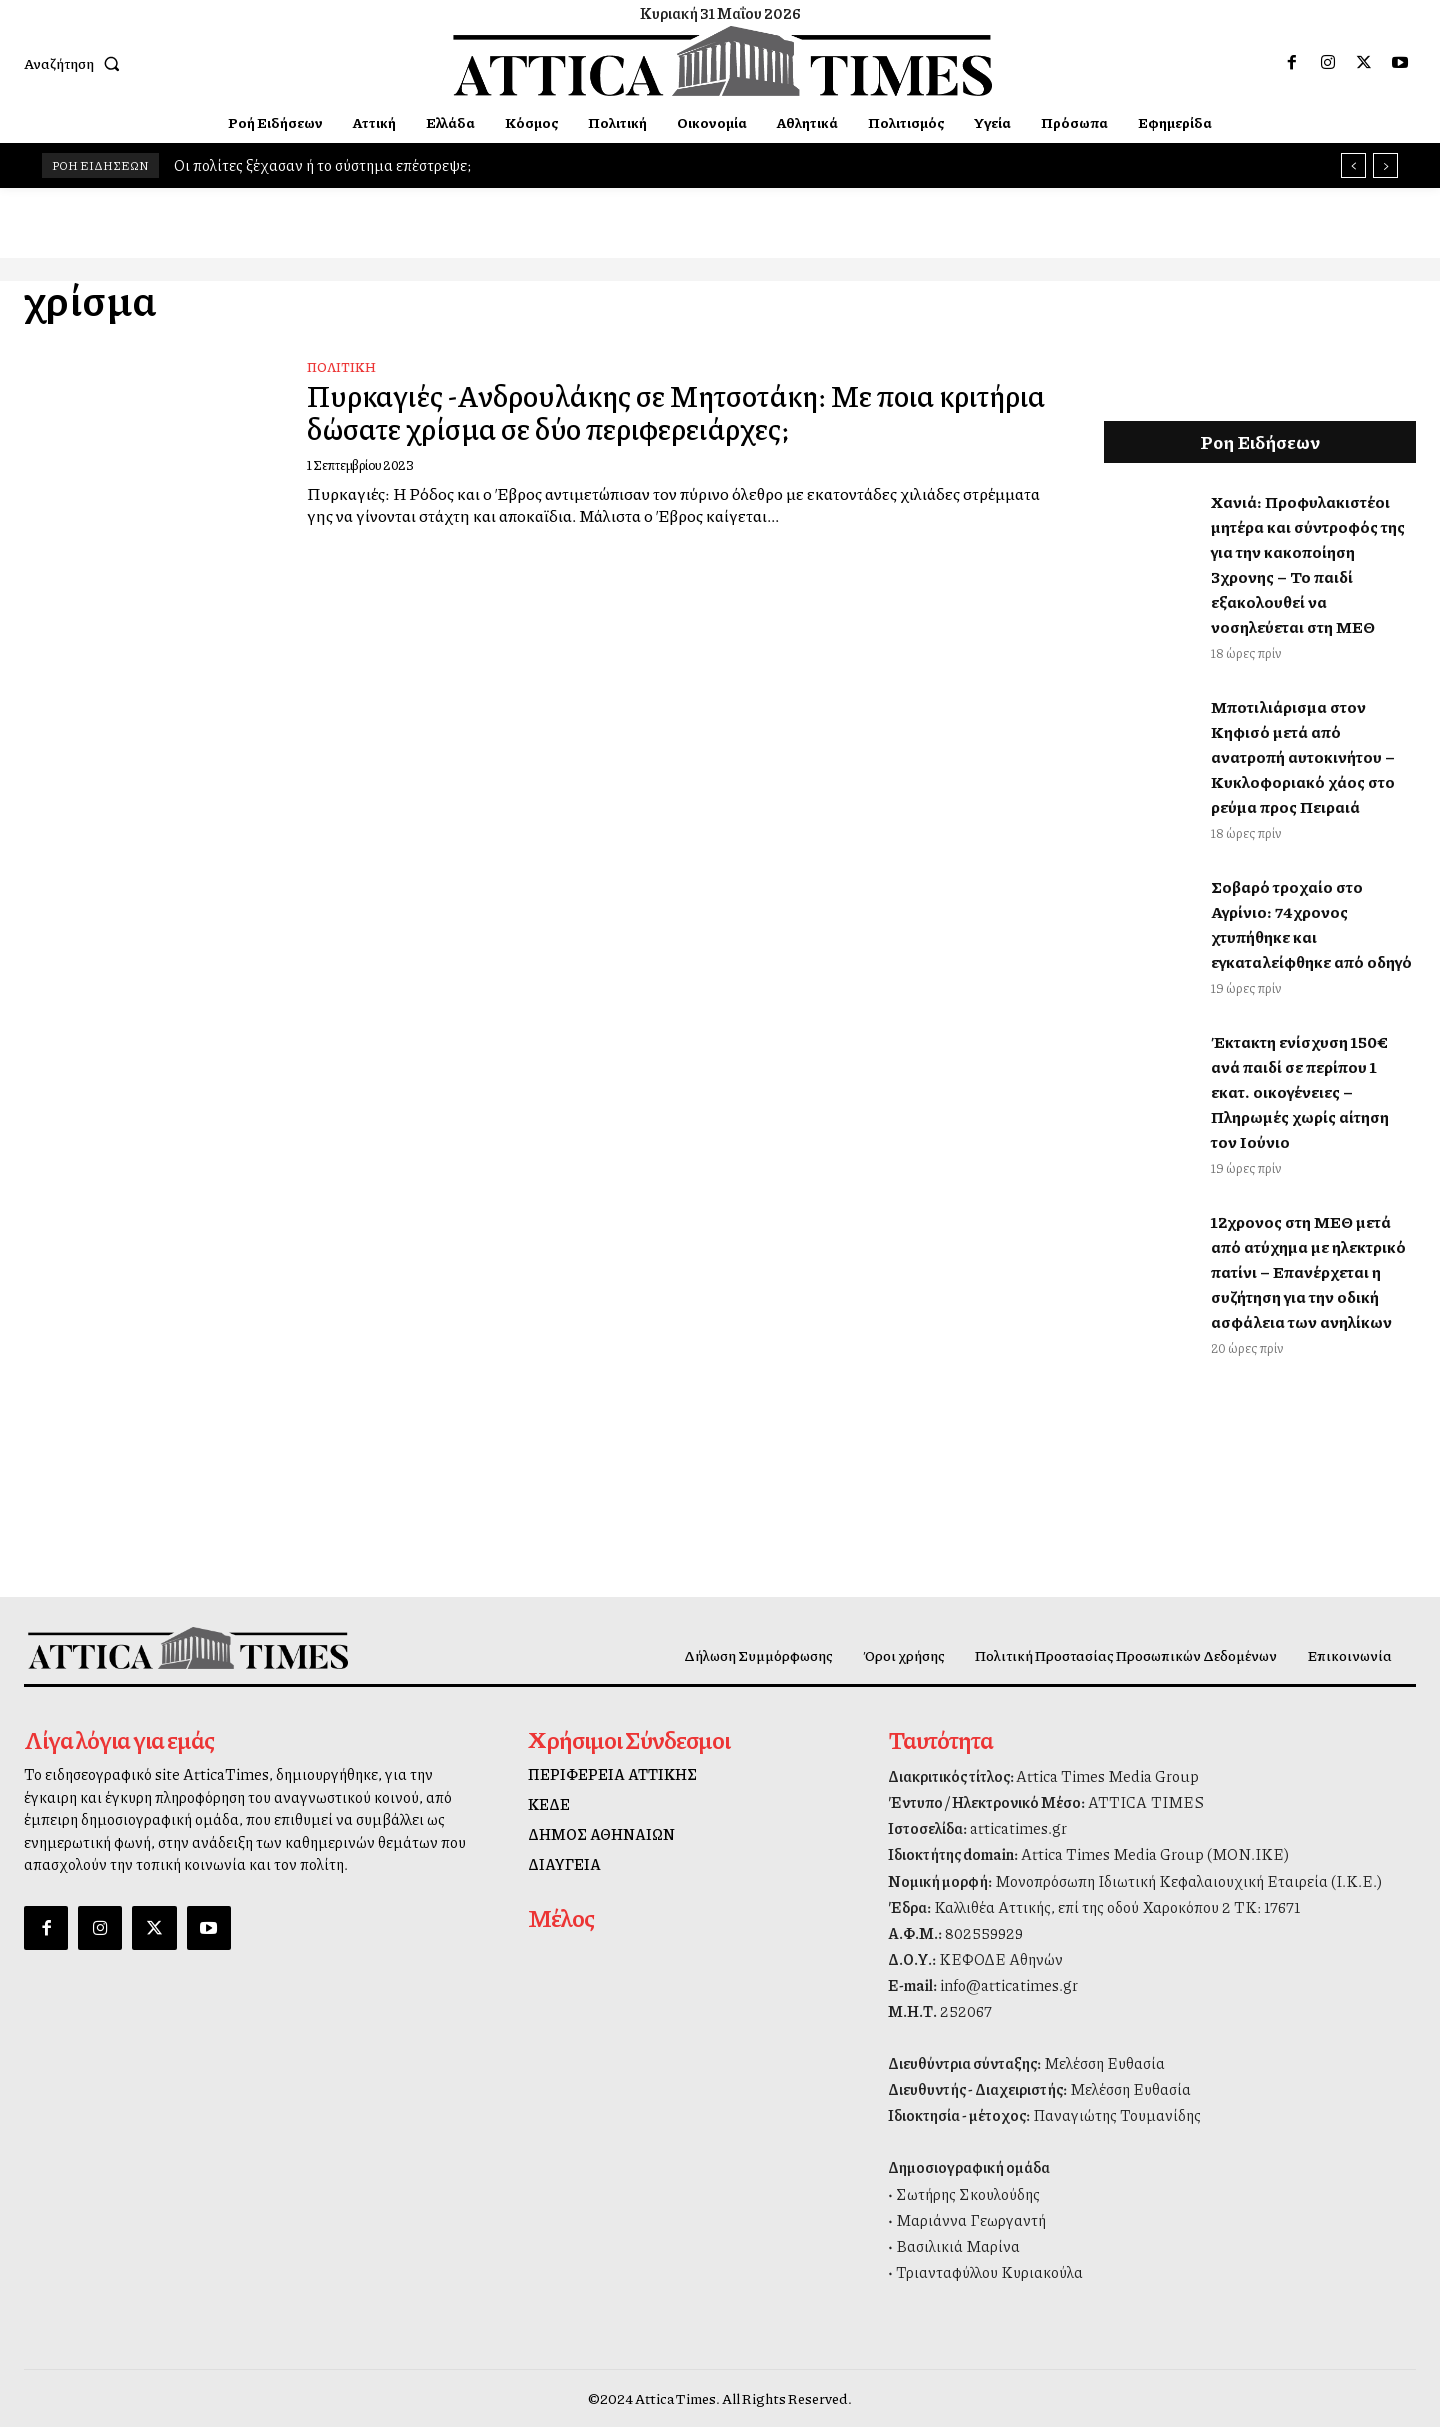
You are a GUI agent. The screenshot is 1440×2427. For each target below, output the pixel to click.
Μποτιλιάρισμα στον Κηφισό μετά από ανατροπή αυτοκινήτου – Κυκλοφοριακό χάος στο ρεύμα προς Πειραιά (1303, 756)
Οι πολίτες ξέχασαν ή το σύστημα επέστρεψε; (322, 165)
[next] (1385, 165)
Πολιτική (341, 367)
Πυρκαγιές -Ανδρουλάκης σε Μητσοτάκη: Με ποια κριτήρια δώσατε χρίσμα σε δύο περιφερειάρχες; (637, 411)
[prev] (1353, 165)
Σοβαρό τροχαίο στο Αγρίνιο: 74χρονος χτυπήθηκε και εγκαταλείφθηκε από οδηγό (1311, 924)
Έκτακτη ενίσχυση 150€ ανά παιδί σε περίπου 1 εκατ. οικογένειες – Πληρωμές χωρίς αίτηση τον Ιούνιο (1300, 1091)
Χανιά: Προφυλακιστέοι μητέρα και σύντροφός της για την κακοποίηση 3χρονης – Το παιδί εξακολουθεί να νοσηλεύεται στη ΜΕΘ (1308, 564)
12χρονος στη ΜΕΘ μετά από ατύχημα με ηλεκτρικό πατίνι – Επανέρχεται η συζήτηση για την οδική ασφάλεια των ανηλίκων (1308, 1271)
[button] (76, 63)
